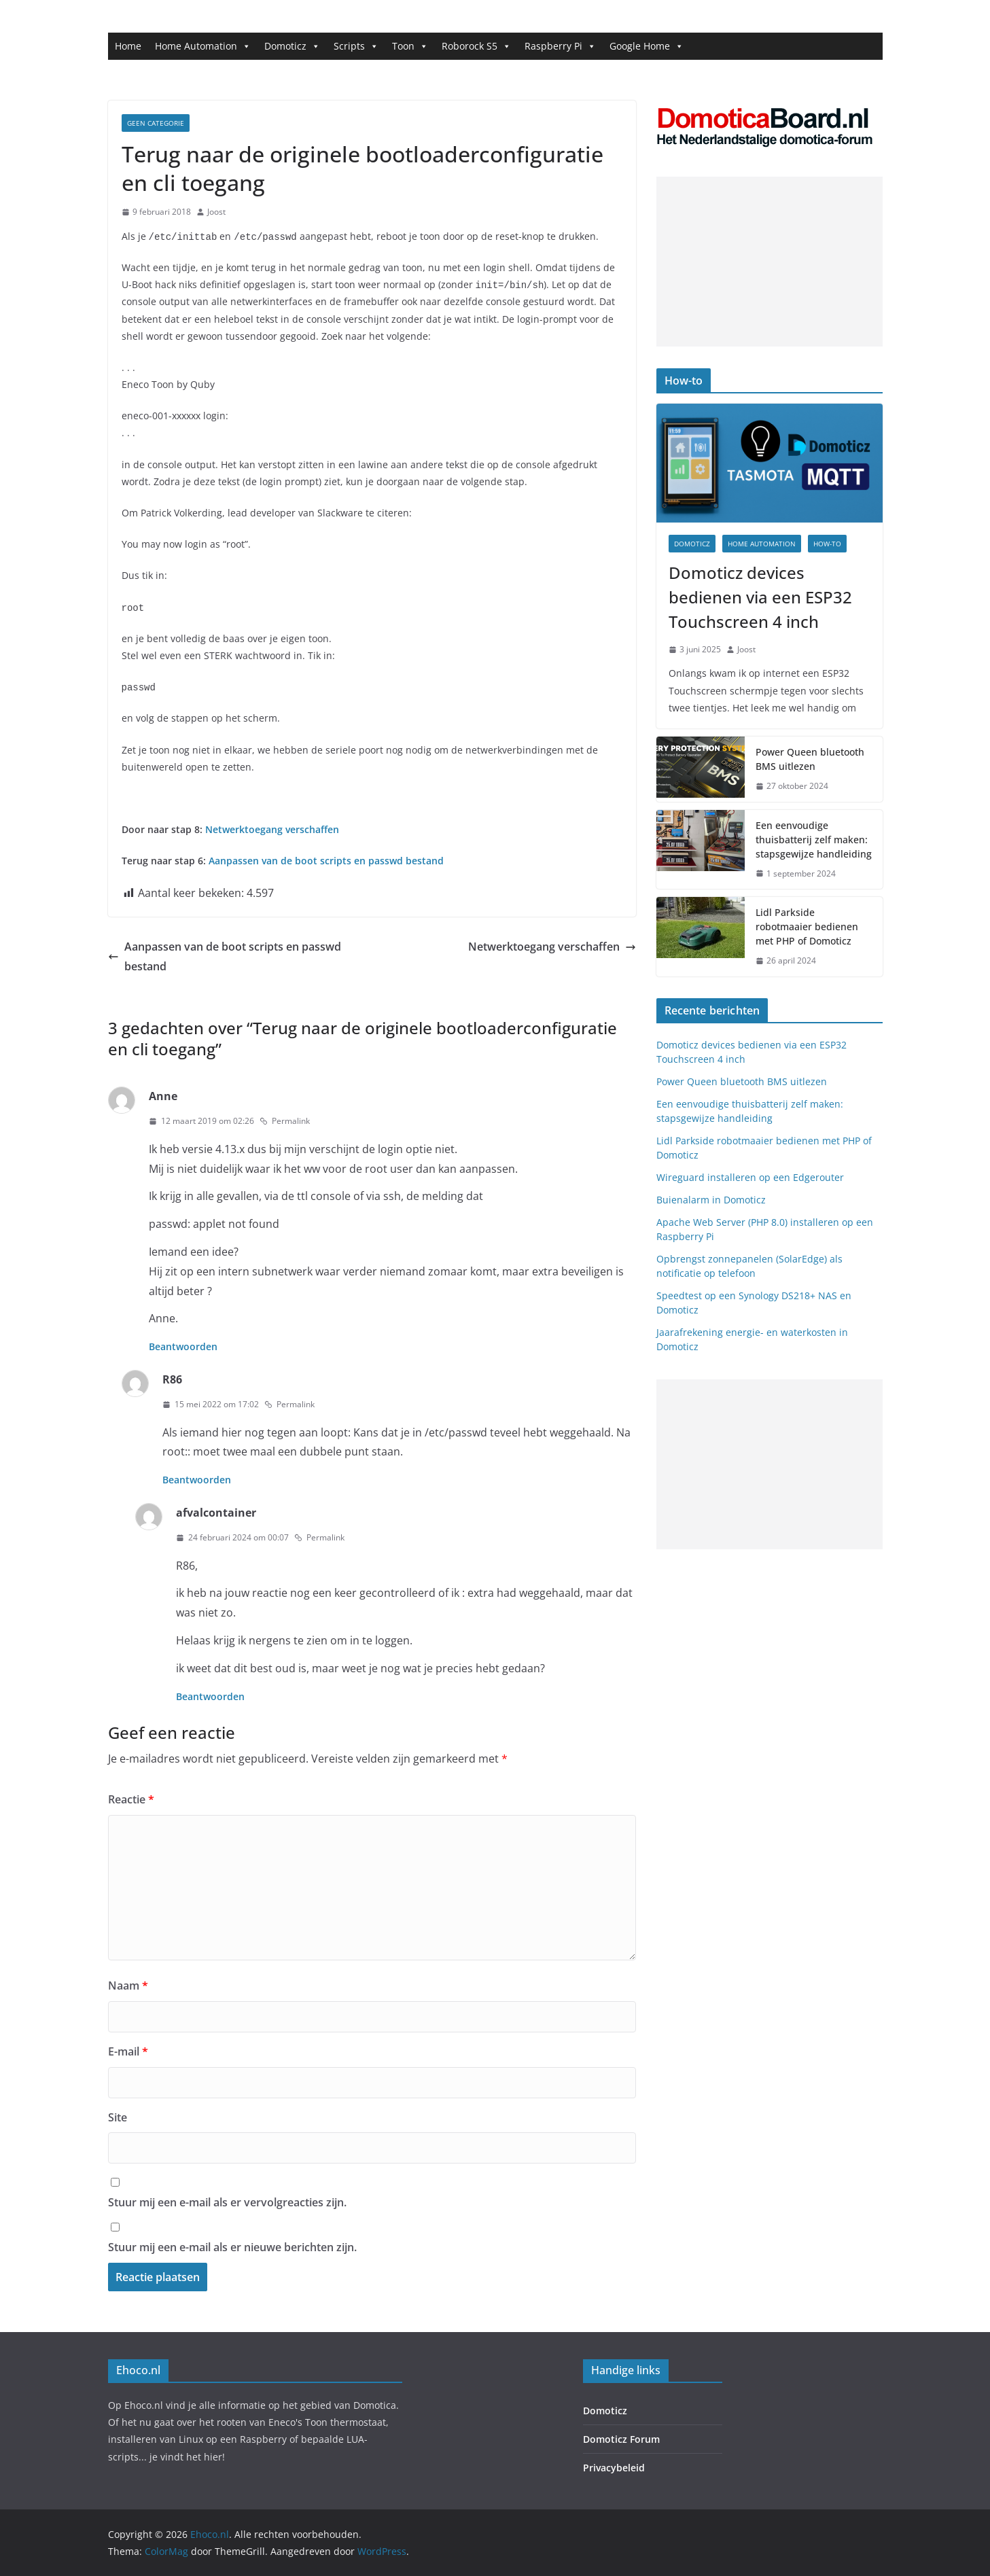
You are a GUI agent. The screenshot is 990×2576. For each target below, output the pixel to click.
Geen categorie (155, 123)
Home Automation (203, 45)
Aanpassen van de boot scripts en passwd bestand (224, 956)
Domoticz (292, 45)
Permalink (285, 1121)
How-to (827, 543)
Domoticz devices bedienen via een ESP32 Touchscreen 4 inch (760, 597)
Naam (128, 1985)
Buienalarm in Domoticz (711, 1199)
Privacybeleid (614, 2467)
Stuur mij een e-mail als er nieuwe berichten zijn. (232, 2247)
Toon (410, 45)
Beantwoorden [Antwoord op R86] (196, 1479)
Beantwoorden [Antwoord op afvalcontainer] (210, 1696)
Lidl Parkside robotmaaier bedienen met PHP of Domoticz (807, 926)
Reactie (131, 1799)
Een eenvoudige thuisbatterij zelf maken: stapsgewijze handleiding (814, 839)
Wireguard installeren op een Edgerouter (750, 1177)
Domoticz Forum (621, 2439)
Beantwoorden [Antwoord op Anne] (183, 1346)
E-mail (128, 2051)
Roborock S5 (476, 45)
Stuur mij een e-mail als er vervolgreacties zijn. (227, 2202)
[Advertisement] (769, 262)
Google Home (646, 45)
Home (128, 45)
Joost (216, 211)
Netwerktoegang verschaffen (272, 829)
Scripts (356, 45)
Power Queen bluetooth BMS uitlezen (810, 759)
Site (117, 2117)
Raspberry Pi (560, 45)
